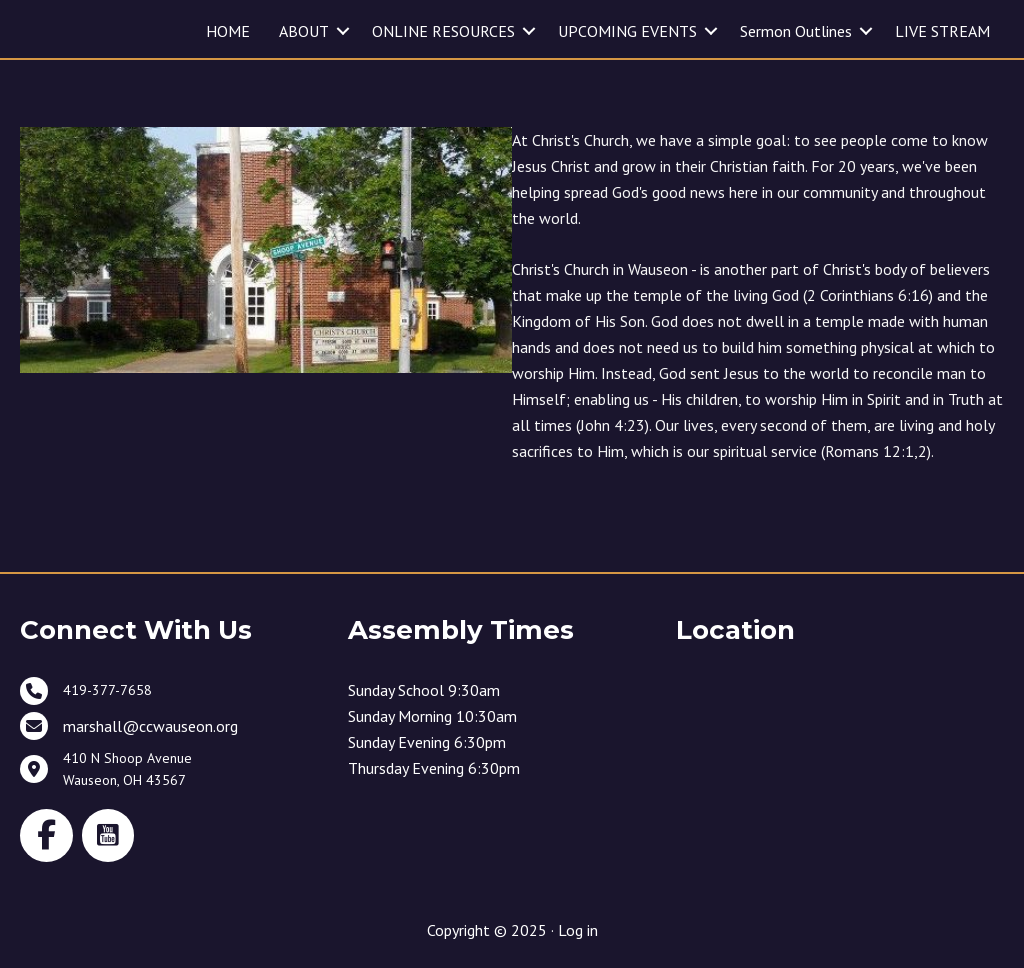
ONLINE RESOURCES (443, 31)
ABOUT (304, 31)
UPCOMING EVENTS (627, 31)
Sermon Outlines (796, 31)
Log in (578, 930)
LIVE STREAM (942, 31)
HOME (228, 31)
